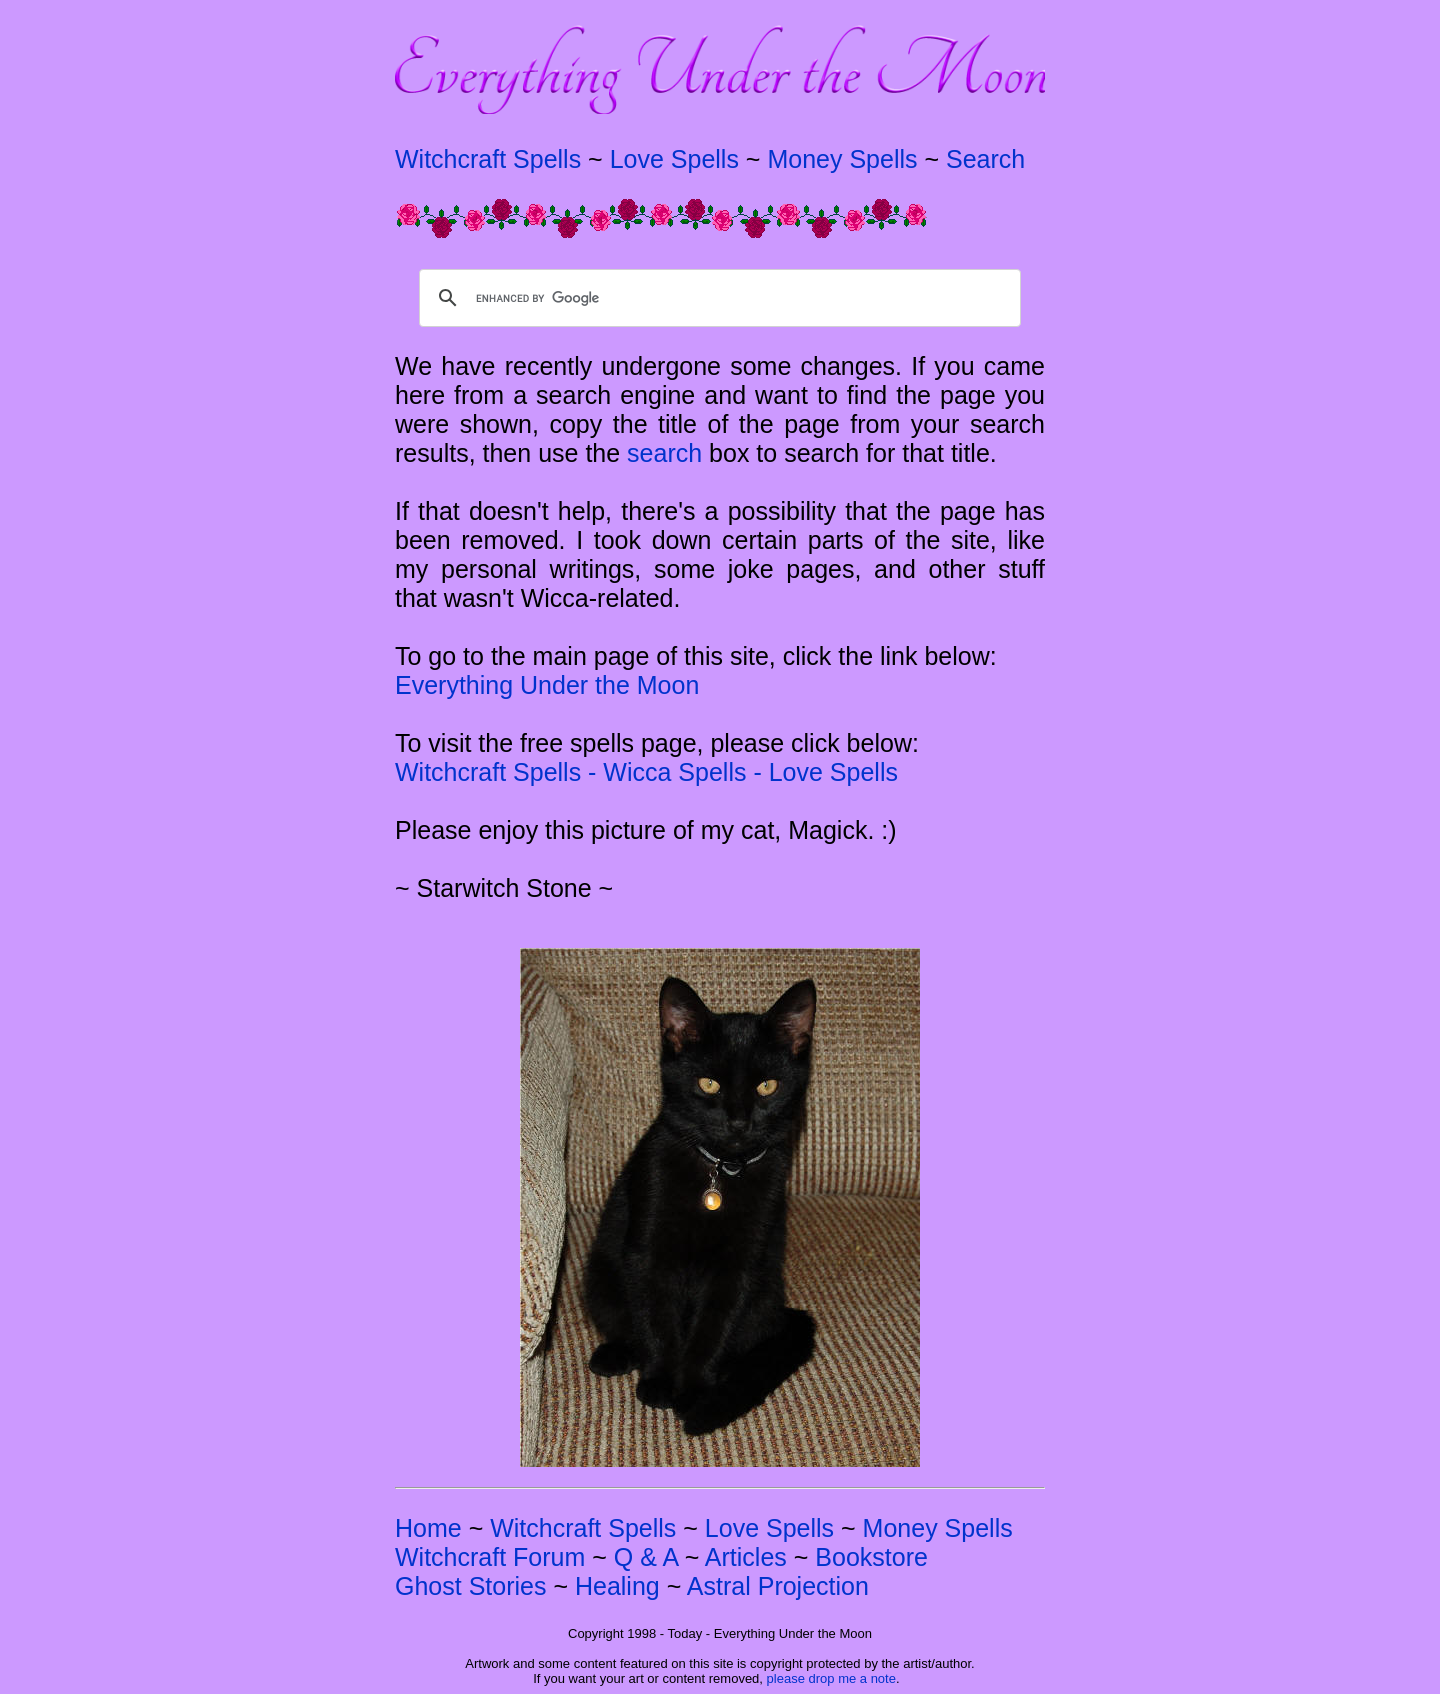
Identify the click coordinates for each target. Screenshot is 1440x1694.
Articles (746, 1557)
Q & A (646, 1557)
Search (985, 159)
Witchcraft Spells (488, 159)
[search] (717, 298)
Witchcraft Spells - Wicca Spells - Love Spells (646, 772)
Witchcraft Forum (490, 1557)
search (664, 453)
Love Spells (674, 159)
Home (428, 1528)
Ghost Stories (470, 1586)
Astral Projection (778, 1586)
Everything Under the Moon (547, 685)
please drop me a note (831, 1678)
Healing (617, 1586)
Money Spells (842, 159)
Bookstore (871, 1557)
